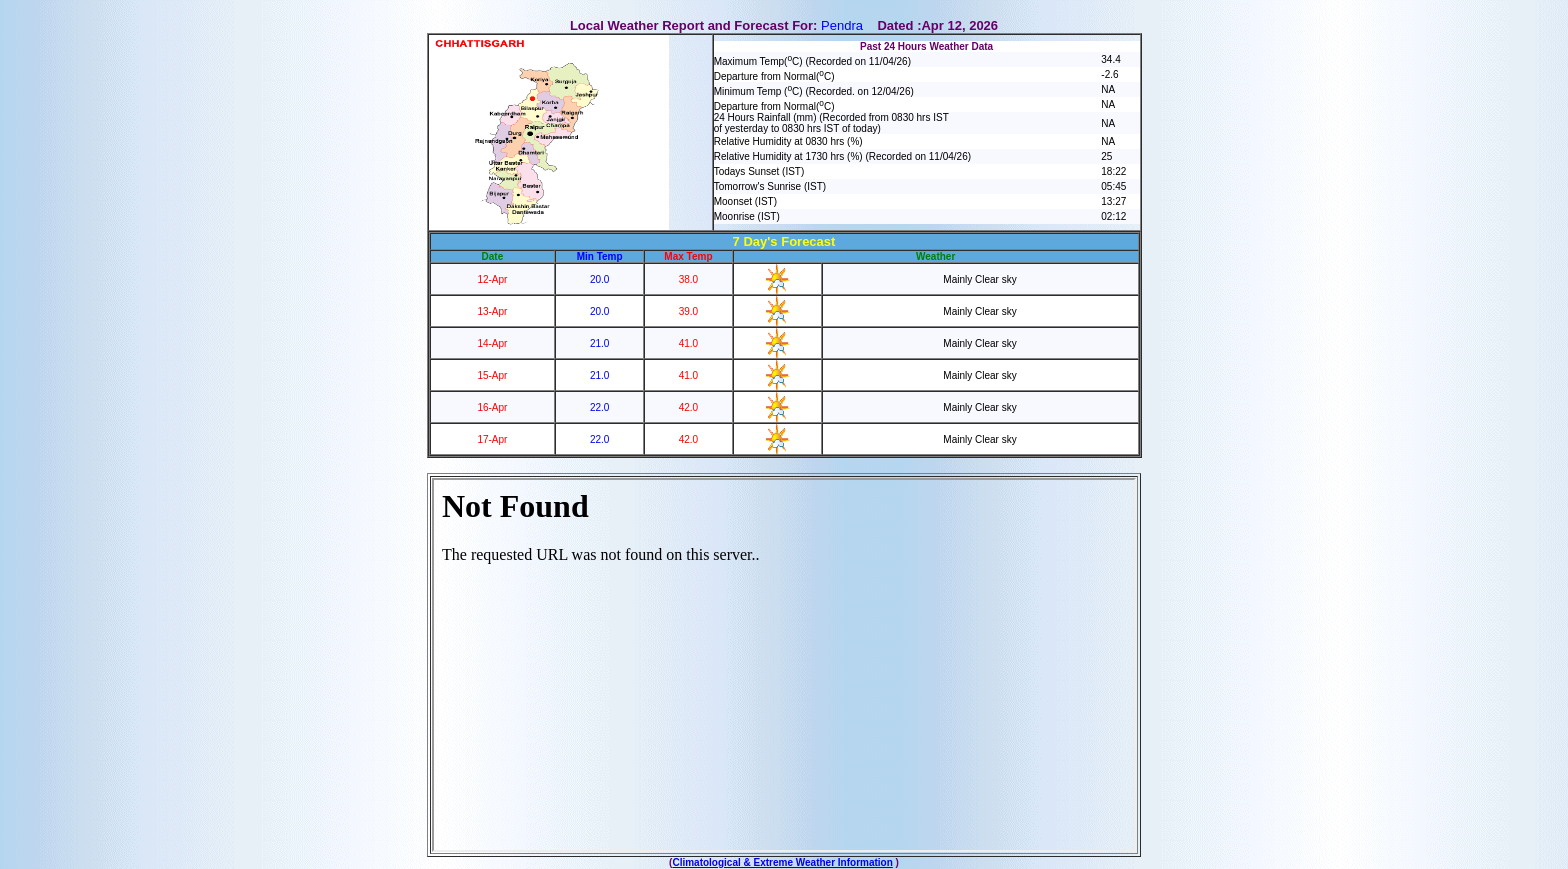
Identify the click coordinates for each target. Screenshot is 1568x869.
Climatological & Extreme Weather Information (782, 862)
